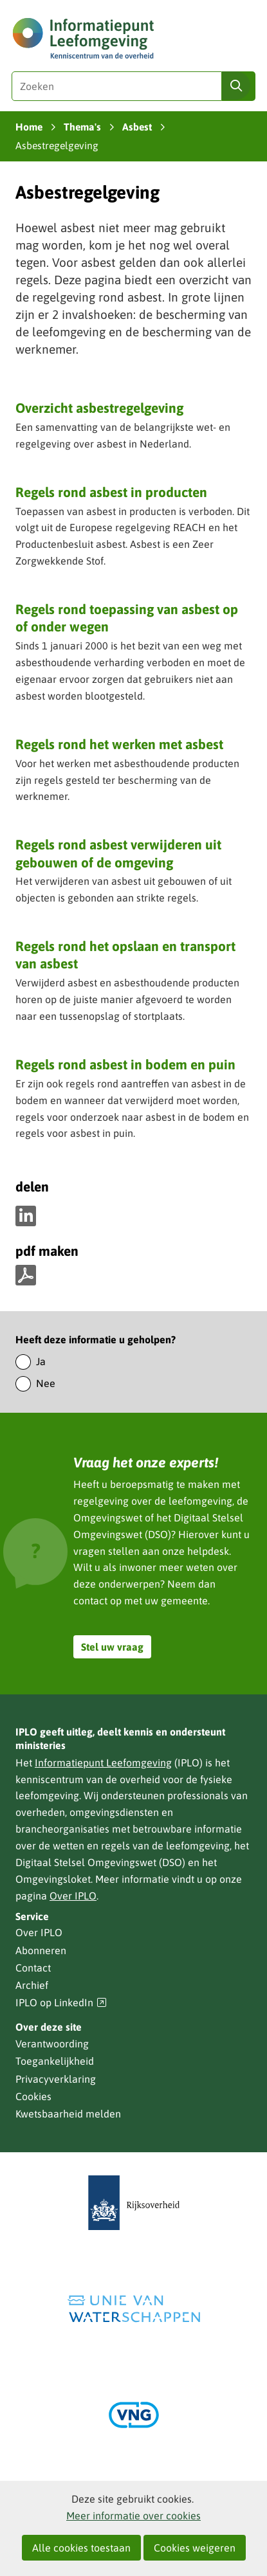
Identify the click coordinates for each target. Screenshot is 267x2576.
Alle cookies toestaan (81, 2547)
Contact (33, 1967)
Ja (41, 1361)
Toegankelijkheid (54, 2061)
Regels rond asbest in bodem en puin (125, 1064)
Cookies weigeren (194, 2547)
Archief (31, 1985)
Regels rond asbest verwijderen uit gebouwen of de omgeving (118, 853)
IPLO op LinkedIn (61, 2003)
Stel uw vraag (112, 1647)
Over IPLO (73, 1895)
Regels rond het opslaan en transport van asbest (125, 954)
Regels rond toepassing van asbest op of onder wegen (126, 617)
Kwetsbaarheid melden (68, 2113)
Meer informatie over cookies (133, 2515)
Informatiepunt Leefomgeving (103, 1762)
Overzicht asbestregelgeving (99, 407)
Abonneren (40, 1950)
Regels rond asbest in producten (111, 492)
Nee (45, 1383)
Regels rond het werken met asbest (119, 744)
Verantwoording (52, 2043)
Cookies (33, 2096)
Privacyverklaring (55, 2079)
